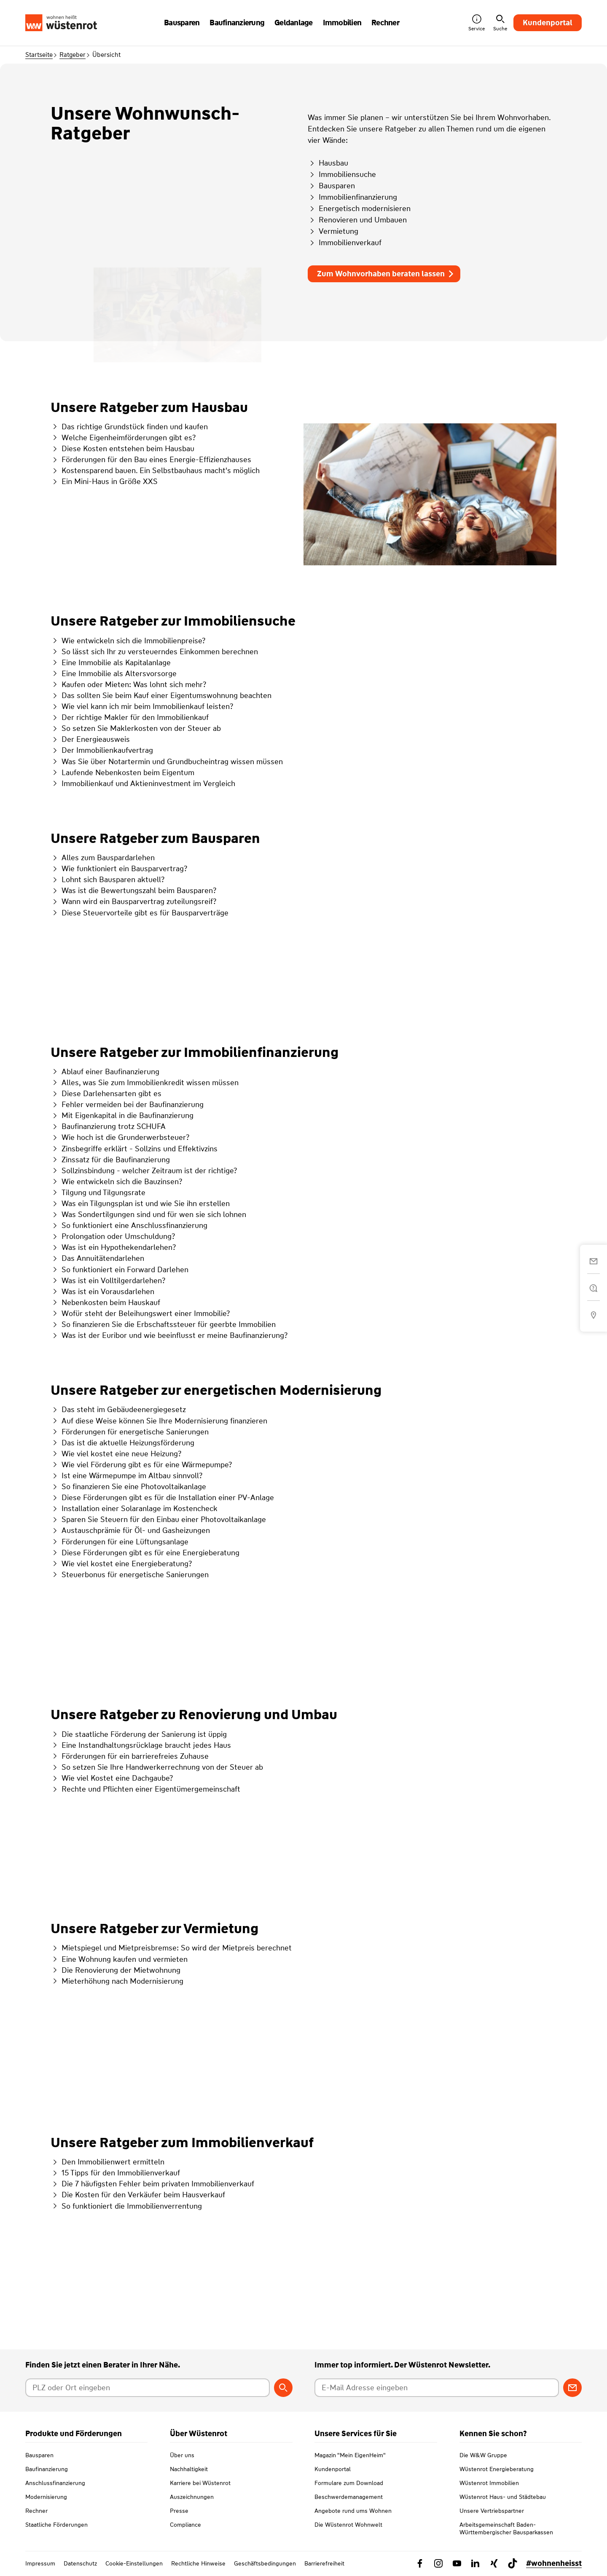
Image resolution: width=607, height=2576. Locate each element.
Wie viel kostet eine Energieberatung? (121, 1564)
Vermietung (333, 231)
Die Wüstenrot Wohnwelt (348, 2524)
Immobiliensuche (342, 174)
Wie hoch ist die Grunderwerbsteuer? (120, 1137)
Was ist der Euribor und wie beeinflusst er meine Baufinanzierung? (169, 1335)
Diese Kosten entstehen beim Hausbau (122, 449)
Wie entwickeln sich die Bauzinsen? (116, 1182)
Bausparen (331, 186)
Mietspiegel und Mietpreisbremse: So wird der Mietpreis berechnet (171, 1948)
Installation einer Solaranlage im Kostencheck (134, 1508)
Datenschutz (80, 2563)
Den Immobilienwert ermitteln (107, 2162)
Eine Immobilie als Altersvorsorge (114, 674)
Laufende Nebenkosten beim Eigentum (122, 773)
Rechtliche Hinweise (198, 2563)
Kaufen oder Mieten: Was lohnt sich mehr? (128, 684)
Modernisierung (46, 2497)
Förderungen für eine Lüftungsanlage (119, 1542)
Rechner (36, 2510)
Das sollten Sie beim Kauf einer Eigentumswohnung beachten (161, 695)
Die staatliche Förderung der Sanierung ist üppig (139, 1734)
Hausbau (328, 163)
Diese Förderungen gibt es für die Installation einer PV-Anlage (162, 1498)
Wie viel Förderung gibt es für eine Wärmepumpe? (141, 1465)
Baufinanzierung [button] (236, 23)
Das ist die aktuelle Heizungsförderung (122, 1443)
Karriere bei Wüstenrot (200, 2483)
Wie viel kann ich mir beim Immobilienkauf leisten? (142, 706)
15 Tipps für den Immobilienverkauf (115, 2173)
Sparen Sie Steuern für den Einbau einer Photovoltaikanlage (158, 1519)
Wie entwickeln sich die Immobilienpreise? (128, 641)
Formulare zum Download (348, 2483)
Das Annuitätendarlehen (97, 1258)
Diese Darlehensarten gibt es (106, 1094)
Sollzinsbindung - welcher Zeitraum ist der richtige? (144, 1171)
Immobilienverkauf (344, 243)
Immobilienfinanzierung (352, 197)
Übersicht (106, 55)
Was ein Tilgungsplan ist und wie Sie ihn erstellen (140, 1203)
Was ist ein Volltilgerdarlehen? (108, 1281)
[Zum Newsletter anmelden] (572, 2387)
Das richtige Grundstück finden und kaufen (129, 427)
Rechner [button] (385, 23)
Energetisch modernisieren (359, 208)
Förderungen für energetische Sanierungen (130, 1432)
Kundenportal (547, 23)
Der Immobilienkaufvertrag (102, 750)
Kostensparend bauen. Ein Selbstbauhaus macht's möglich (155, 470)
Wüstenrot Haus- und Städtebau (502, 2497)
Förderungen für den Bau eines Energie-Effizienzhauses (151, 460)
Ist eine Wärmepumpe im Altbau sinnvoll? (126, 1476)
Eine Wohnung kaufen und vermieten (119, 1959)
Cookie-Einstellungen (134, 2563)
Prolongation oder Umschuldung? (113, 1236)
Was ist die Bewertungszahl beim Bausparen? (133, 890)
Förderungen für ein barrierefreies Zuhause (130, 1756)
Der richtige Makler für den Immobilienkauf (130, 717)
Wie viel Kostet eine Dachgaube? (112, 1778)
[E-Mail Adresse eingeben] (436, 2387)
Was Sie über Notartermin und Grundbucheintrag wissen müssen (167, 762)
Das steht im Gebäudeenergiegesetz (118, 1409)
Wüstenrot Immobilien (489, 2483)
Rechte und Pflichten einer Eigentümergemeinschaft (145, 1789)
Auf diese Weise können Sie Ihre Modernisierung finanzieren (159, 1421)
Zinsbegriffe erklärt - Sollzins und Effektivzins (134, 1149)
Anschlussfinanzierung (55, 2483)
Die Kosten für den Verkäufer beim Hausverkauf (138, 2195)
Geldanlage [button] (293, 23)
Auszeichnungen (192, 2497)
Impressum (40, 2563)
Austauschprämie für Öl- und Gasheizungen (130, 1530)
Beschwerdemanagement (348, 2497)
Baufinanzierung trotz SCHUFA (108, 1126)
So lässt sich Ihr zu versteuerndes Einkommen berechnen (154, 652)
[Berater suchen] (283, 2387)
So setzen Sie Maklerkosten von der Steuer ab (136, 728)
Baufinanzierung (46, 2469)
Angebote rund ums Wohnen (353, 2510)
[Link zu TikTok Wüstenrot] (512, 2563)
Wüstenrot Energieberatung (496, 2469)
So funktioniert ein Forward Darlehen (119, 1270)
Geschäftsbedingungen (265, 2563)
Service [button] (476, 23)
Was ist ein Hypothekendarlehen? (113, 1247)
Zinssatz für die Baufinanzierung (110, 1160)
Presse (179, 2510)
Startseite (39, 55)
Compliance (185, 2524)
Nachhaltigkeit (189, 2469)
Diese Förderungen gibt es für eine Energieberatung (145, 1553)
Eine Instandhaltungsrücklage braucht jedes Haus (141, 1745)
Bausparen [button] (181, 23)
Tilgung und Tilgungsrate (98, 1193)
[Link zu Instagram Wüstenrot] (438, 2563)
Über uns (182, 2455)
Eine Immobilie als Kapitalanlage (111, 663)
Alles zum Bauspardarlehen (103, 858)
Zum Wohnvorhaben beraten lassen (386, 274)
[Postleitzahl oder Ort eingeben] (147, 2387)
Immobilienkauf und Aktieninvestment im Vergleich (143, 783)
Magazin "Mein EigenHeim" (350, 2455)
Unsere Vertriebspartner (491, 2510)
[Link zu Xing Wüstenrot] (494, 2563)
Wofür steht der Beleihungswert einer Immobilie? (140, 1313)
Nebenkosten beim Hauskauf (105, 1302)
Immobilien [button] (342, 23)
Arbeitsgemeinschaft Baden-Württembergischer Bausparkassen (506, 2528)
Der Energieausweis (90, 739)
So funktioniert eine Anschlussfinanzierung (129, 1225)
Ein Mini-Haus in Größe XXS (104, 481)
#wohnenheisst (554, 2563)
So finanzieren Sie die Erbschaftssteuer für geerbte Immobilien (163, 1324)
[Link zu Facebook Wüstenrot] (420, 2563)
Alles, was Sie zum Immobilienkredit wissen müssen (145, 1083)
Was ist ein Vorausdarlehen (102, 1292)
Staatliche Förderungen (56, 2524)
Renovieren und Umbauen (357, 220)
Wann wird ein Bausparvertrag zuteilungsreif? (133, 901)
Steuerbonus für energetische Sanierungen (130, 1575)
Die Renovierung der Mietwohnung (115, 1970)
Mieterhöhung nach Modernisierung (117, 1981)
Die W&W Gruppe (483, 2455)
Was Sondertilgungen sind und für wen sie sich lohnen (148, 1214)
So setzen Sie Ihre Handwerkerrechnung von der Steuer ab (157, 1767)
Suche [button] (500, 23)
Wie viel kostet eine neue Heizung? (116, 1454)
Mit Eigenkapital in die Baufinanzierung (122, 1115)
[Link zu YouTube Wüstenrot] (457, 2563)
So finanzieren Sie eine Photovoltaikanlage (128, 1487)
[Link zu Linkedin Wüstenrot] (475, 2563)
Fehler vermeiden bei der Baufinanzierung (127, 1104)
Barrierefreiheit (324, 2563)
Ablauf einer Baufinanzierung (105, 1072)
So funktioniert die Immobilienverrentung (126, 2206)
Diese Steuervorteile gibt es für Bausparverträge (139, 913)
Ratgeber (72, 55)
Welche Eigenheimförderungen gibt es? (123, 438)
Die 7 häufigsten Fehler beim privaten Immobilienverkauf (152, 2184)
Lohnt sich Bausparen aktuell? (107, 880)
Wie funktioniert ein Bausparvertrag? (119, 869)
